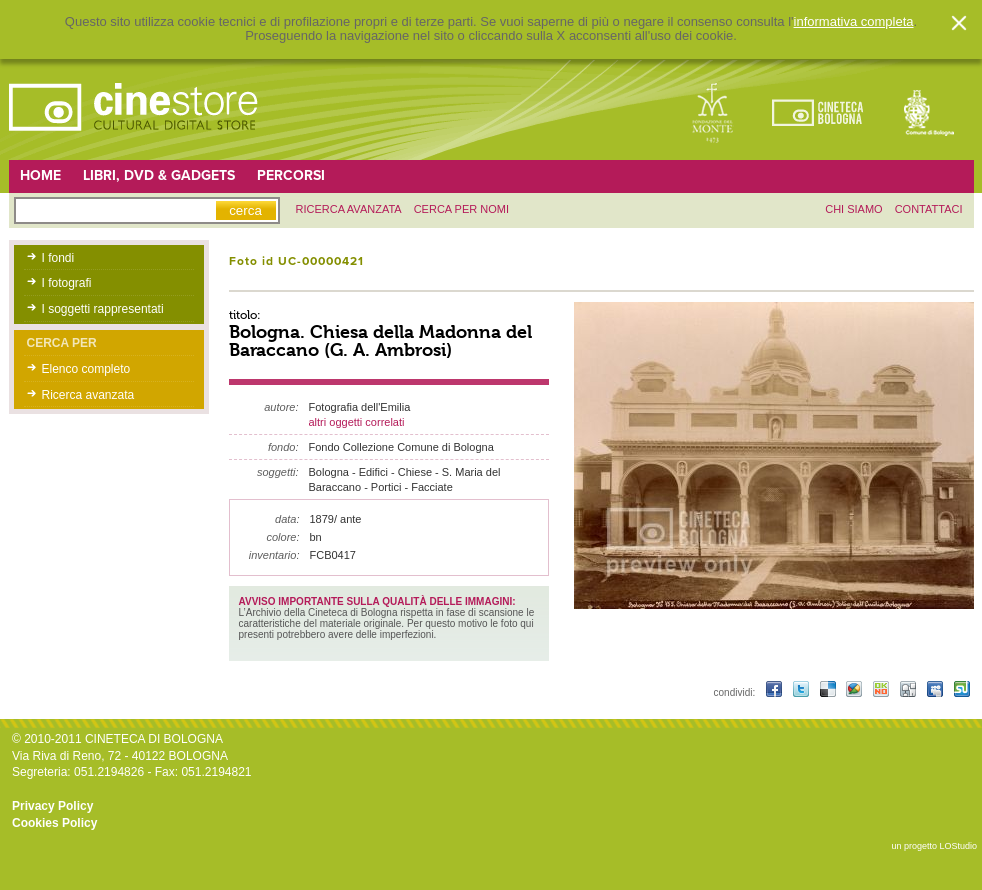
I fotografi (67, 283)
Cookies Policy (54, 823)
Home (40, 175)
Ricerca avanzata (88, 395)
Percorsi (291, 175)
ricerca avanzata (349, 209)
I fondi (58, 258)
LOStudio (958, 846)
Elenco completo (86, 369)
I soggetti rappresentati (103, 309)
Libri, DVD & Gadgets (159, 175)
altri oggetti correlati (357, 422)
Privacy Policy (52, 806)
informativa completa (854, 22)
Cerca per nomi (461, 209)
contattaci (929, 209)
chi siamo (853, 209)
